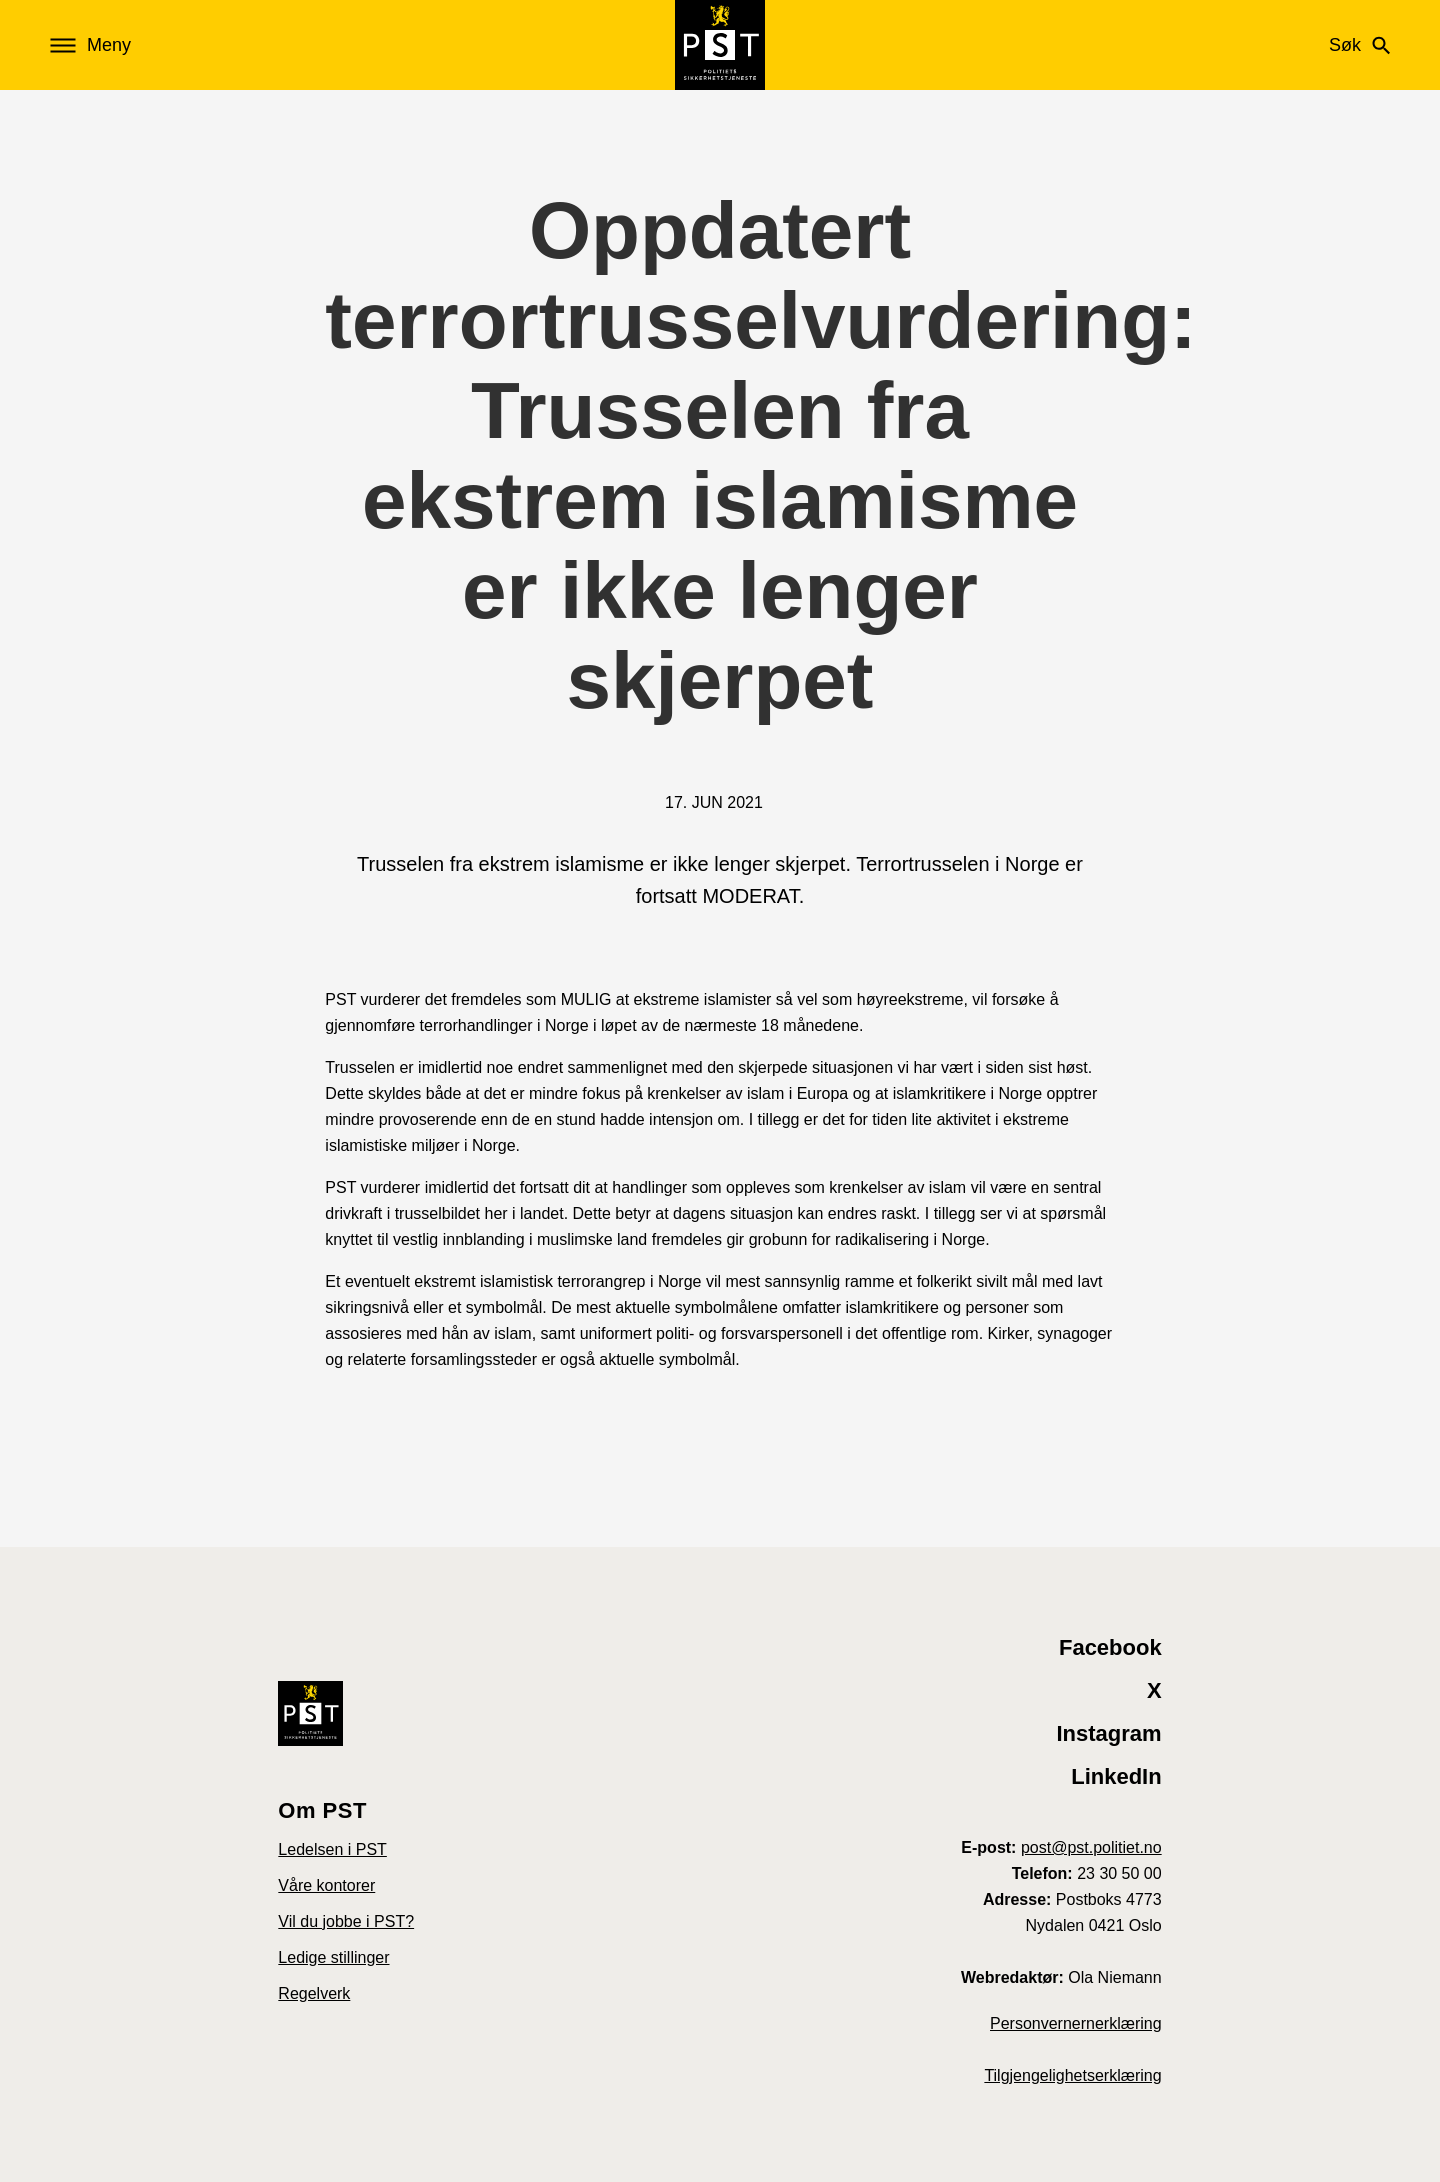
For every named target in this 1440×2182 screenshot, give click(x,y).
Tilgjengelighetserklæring (1072, 2075)
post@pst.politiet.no (1091, 1847)
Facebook (1110, 1647)
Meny (90, 45)
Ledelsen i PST (332, 1849)
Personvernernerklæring (1076, 2023)
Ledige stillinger (333, 1957)
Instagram (1109, 1733)
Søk (1359, 45)
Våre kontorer (326, 1885)
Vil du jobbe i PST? (346, 1921)
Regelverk (314, 1993)
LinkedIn (1116, 1776)
